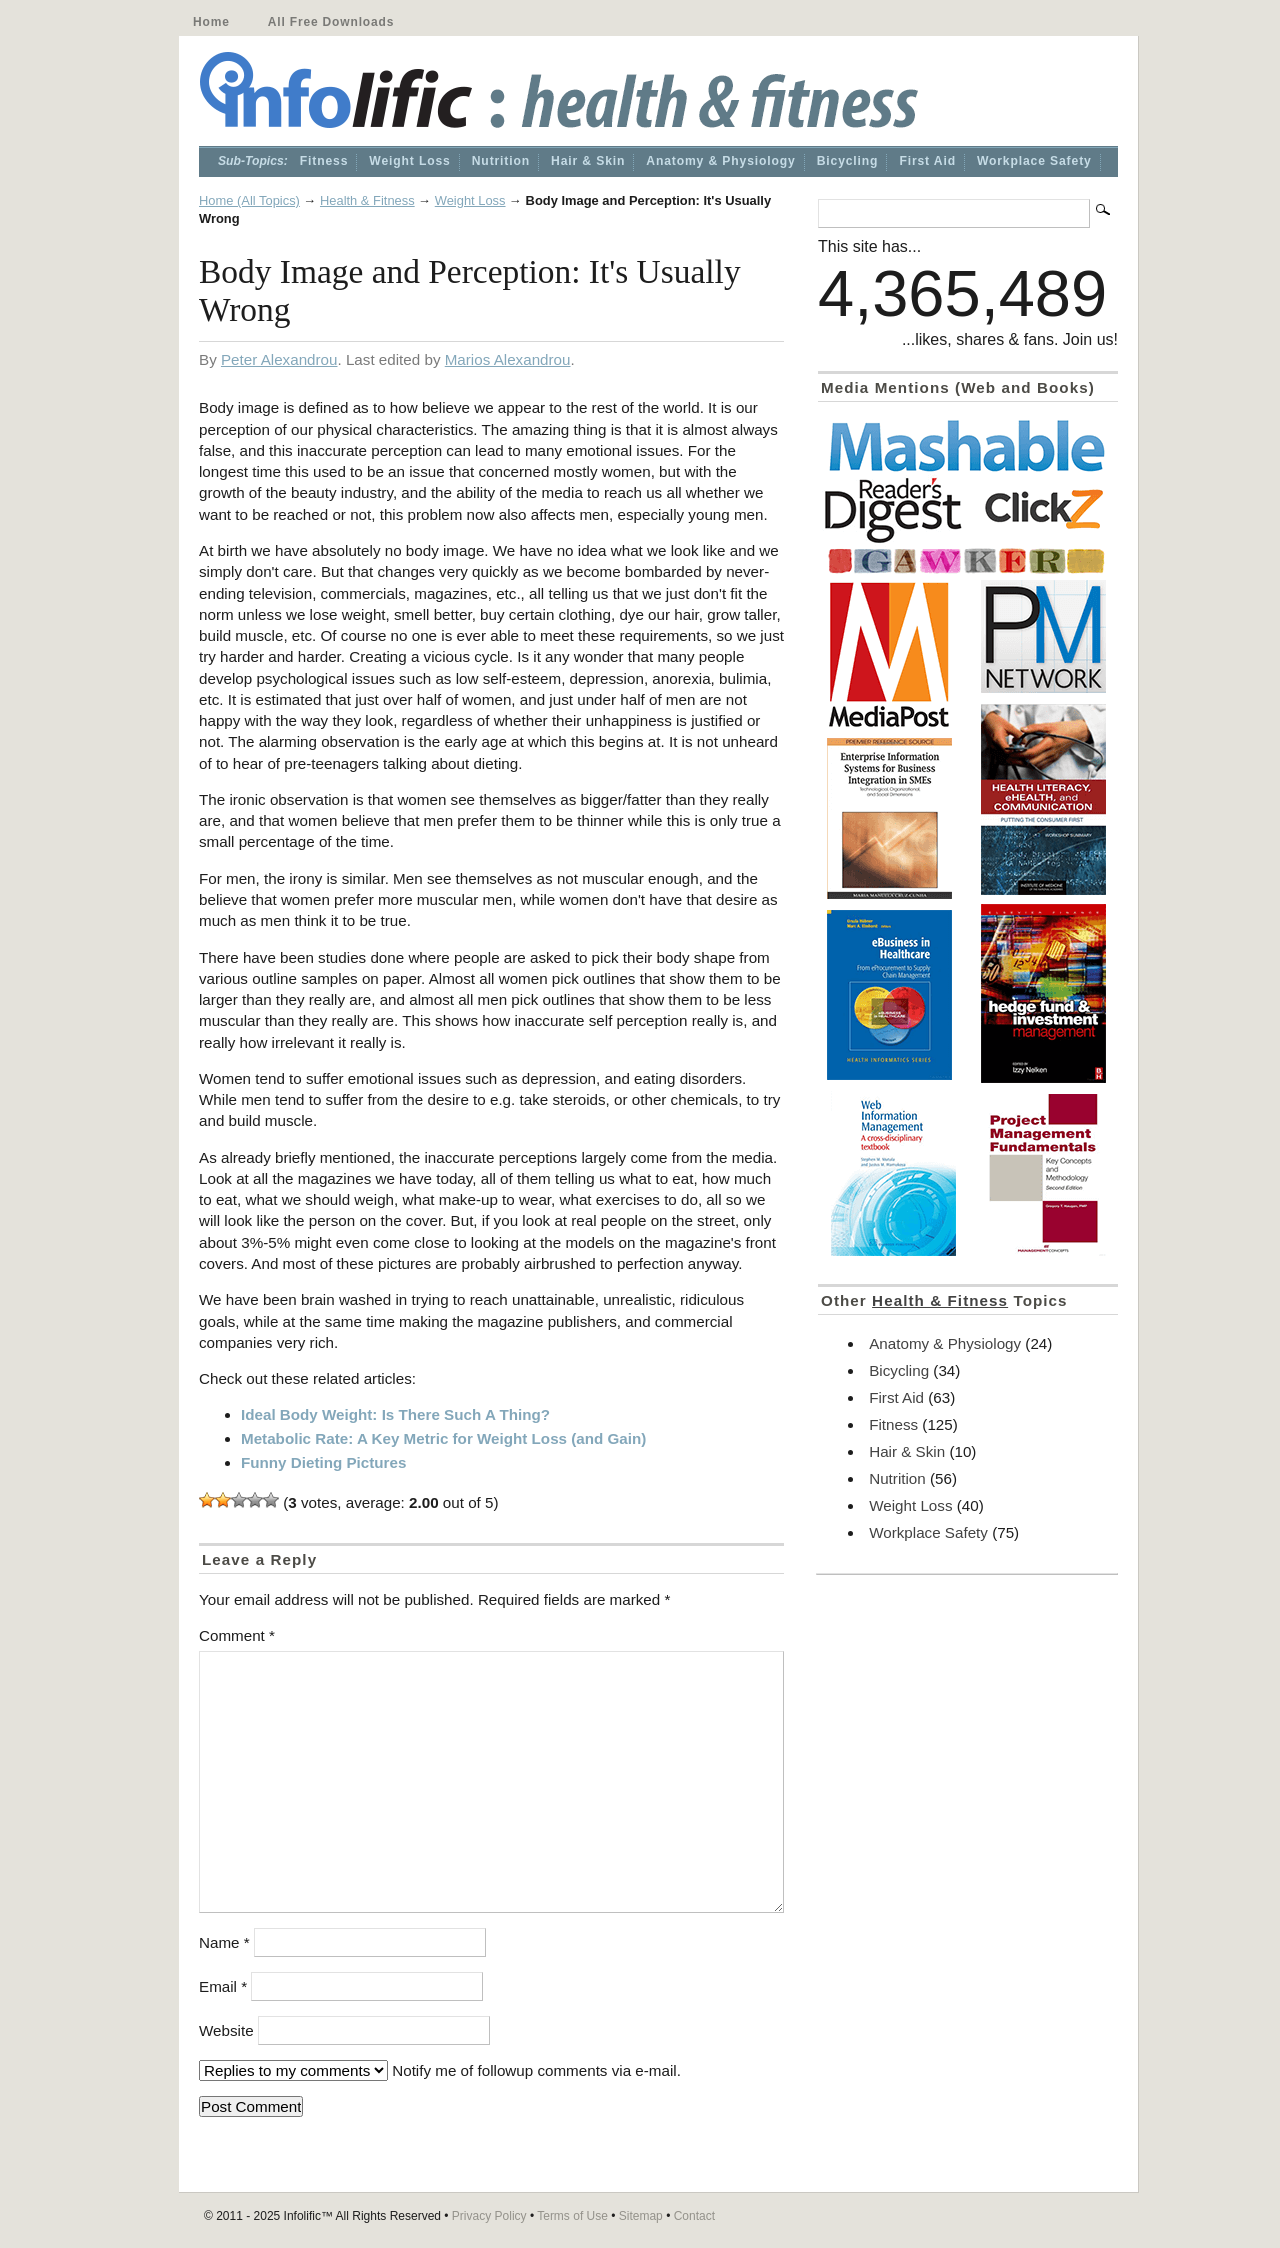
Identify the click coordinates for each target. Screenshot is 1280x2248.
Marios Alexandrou (508, 359)
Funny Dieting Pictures (323, 1462)
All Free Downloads (331, 22)
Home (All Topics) (249, 200)
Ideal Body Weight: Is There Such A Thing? (395, 1414)
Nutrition (501, 161)
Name (224, 1942)
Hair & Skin (588, 161)
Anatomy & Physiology (720, 161)
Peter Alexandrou (279, 359)
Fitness (324, 161)
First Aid (927, 161)
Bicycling (848, 161)
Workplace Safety (1034, 161)
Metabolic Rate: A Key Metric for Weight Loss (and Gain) (443, 1438)
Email (223, 1986)
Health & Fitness (367, 200)
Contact (694, 2216)
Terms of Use (572, 2216)
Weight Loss (409, 161)
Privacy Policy (489, 2216)
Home (211, 22)
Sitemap (641, 2216)
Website (226, 2030)
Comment (237, 1635)
